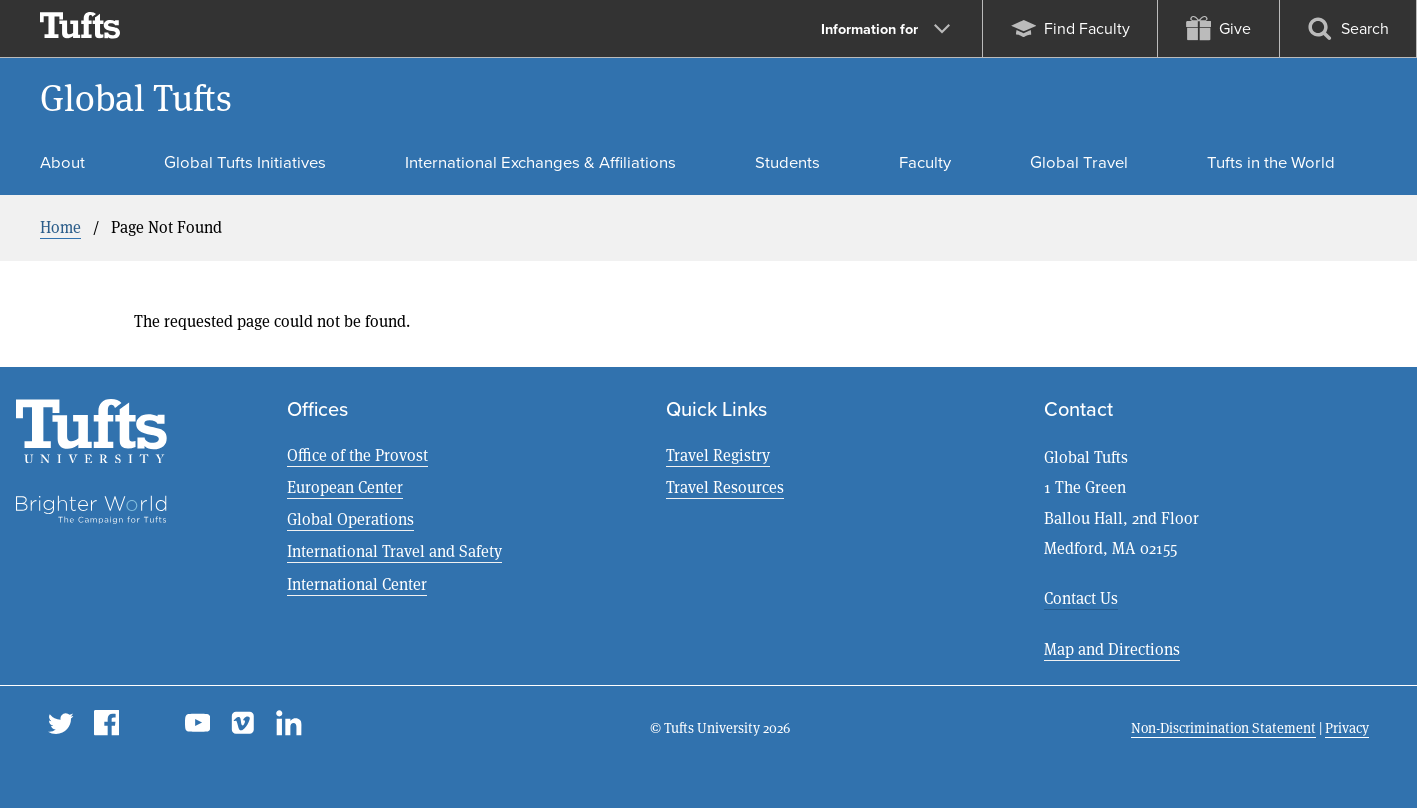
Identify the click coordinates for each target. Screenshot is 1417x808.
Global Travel (1079, 162)
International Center (357, 584)
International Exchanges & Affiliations (540, 162)
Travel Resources (725, 487)
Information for (885, 29)
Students (787, 162)
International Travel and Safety (394, 551)
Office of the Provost (357, 455)
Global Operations (350, 519)
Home (60, 227)
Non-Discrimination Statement (1223, 728)
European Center (345, 487)
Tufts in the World (1271, 162)
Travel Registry (718, 455)
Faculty (925, 162)
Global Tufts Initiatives (245, 162)
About (62, 162)
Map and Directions (1112, 649)
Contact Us (1081, 598)
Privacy (1347, 728)
